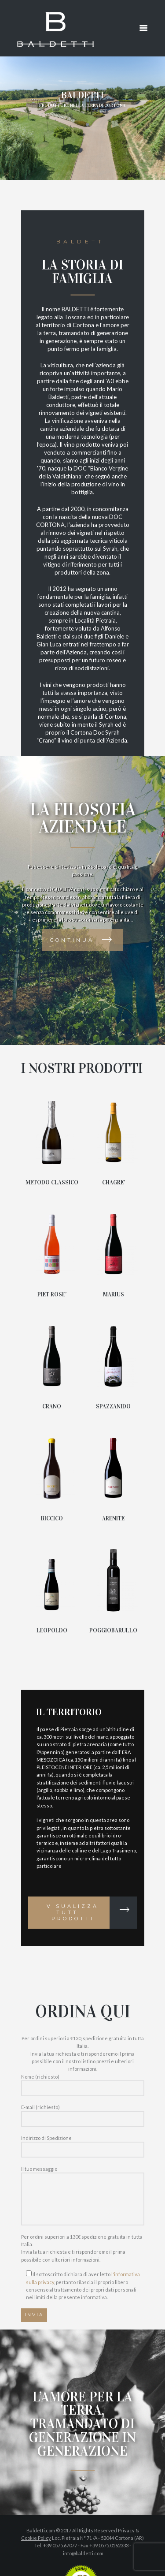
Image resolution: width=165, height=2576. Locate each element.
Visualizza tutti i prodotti (73, 1912)
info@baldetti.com (83, 2553)
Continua (72, 940)
